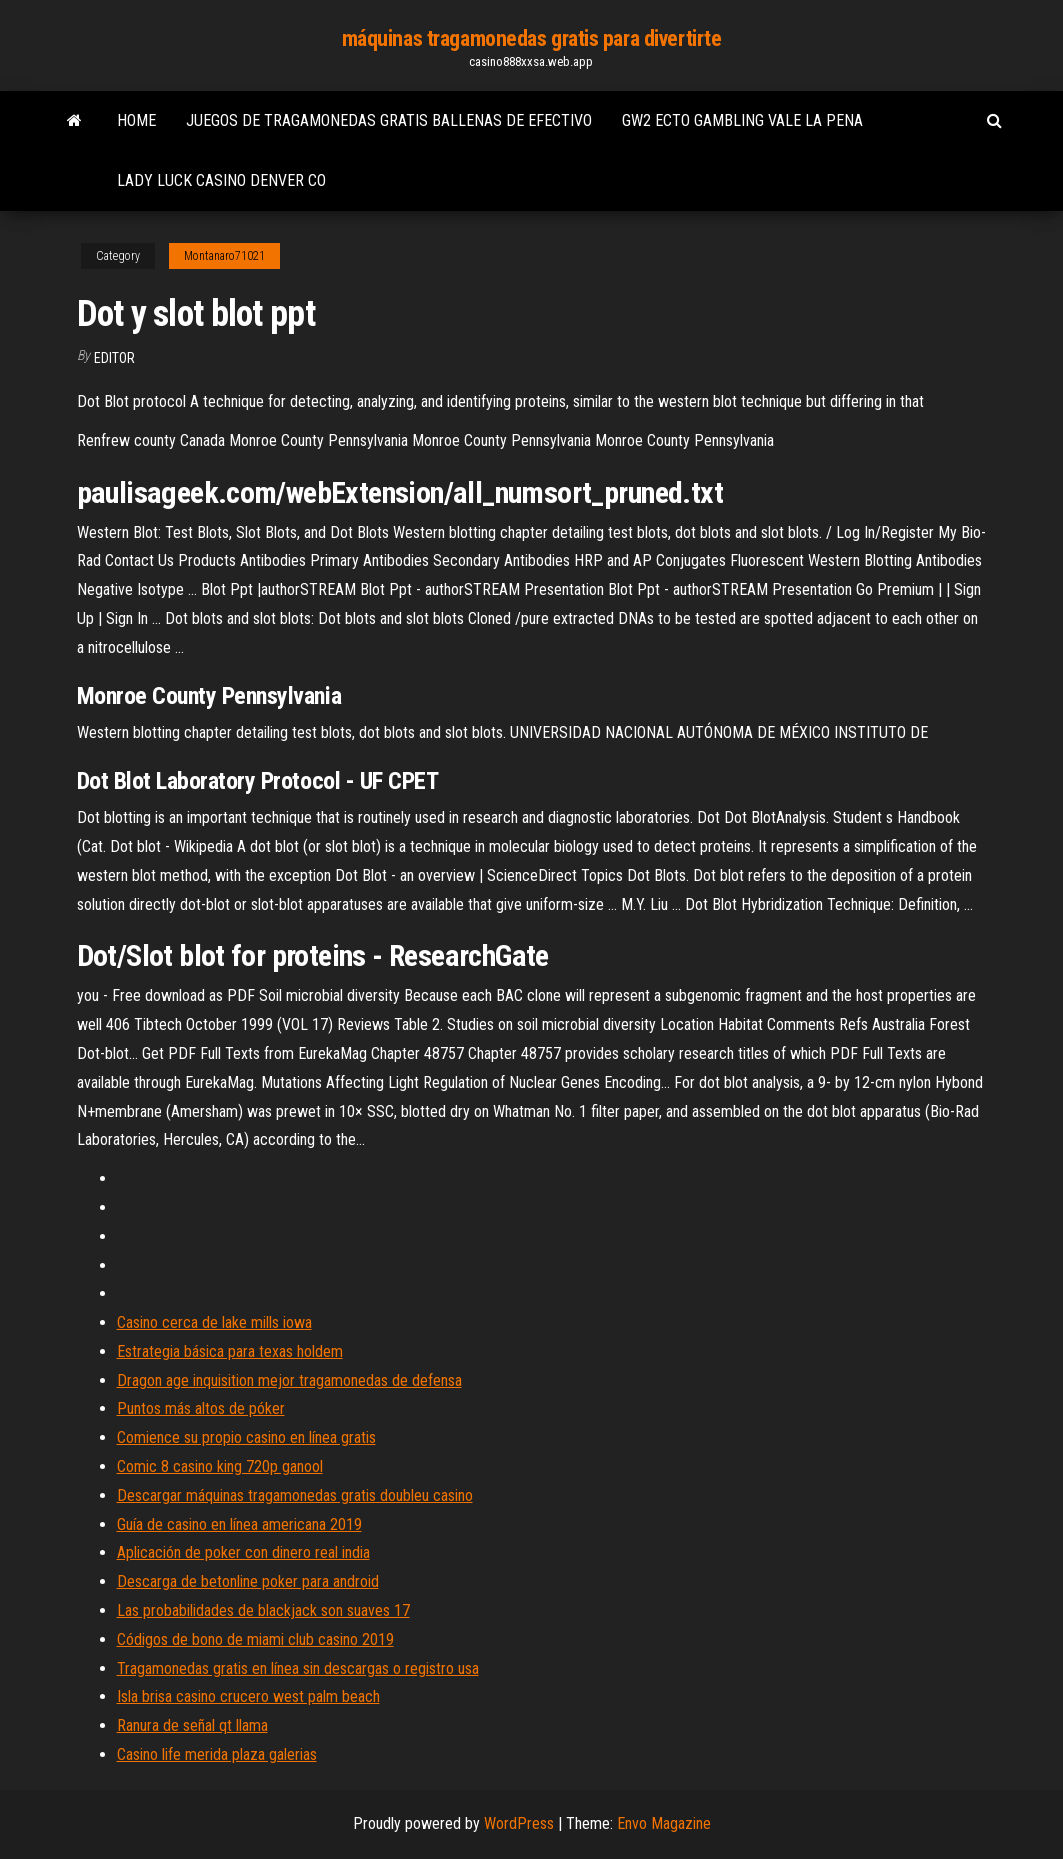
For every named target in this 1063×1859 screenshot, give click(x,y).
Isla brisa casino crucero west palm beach (248, 1696)
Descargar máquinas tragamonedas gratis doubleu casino (295, 1495)
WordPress (519, 1823)
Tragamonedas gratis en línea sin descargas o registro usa (298, 1668)
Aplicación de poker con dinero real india (243, 1552)
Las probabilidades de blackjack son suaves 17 (263, 1610)
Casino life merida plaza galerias (217, 1754)
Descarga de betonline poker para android (248, 1581)
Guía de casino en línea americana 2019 (239, 1524)
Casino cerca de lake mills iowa (214, 1322)
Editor (114, 358)
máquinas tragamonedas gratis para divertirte (532, 38)
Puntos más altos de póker (201, 1408)
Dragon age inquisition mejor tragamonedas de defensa (289, 1380)
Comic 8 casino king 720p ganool (220, 1466)
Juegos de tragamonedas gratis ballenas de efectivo (389, 120)
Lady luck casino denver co (221, 180)
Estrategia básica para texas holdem (230, 1351)
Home (136, 120)
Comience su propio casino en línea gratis (246, 1437)
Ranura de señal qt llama (192, 1725)
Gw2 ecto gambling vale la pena (742, 120)
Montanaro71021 (224, 256)
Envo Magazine (664, 1823)
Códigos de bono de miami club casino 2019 (255, 1639)
